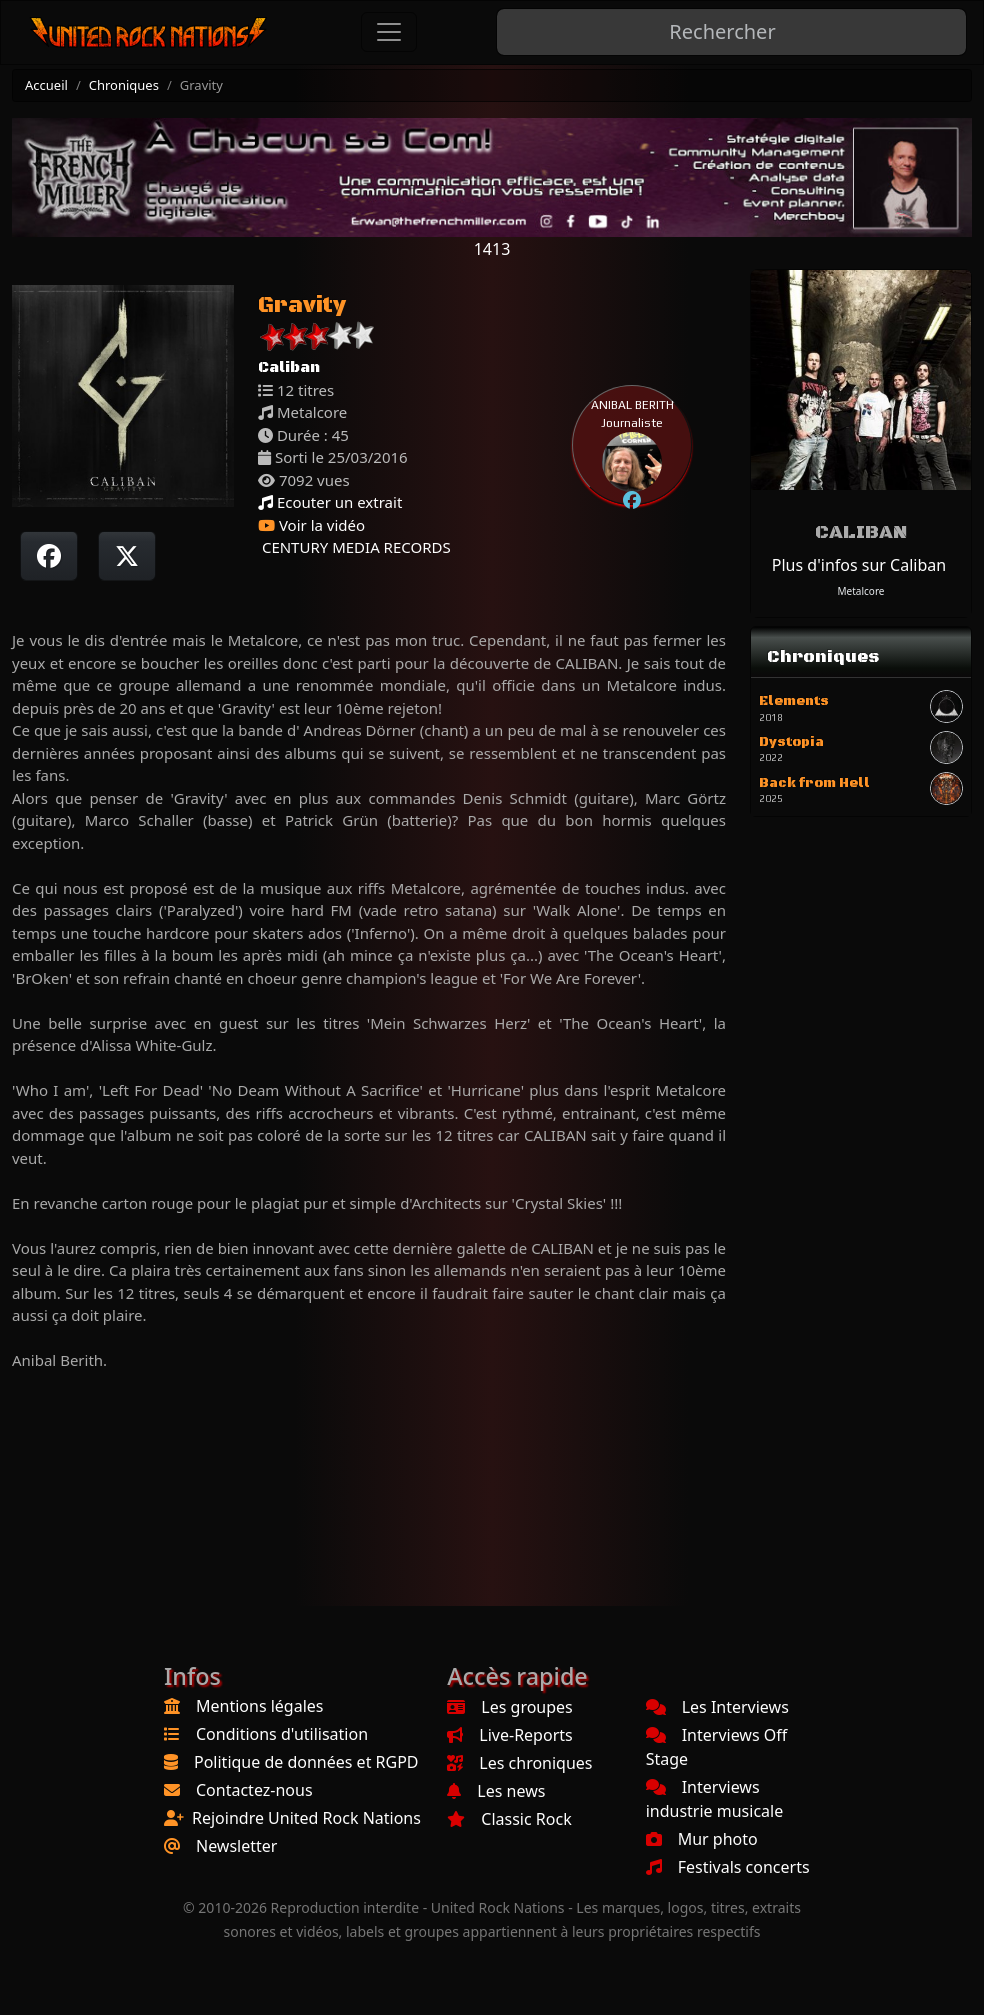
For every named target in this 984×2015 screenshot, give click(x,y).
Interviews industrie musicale (715, 1799)
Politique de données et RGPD (306, 1762)
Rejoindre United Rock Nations (306, 1818)
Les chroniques (519, 1763)
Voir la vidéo (311, 525)
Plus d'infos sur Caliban (859, 565)
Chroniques (124, 85)
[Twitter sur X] (127, 556)
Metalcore (861, 591)
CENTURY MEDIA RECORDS (354, 547)
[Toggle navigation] (389, 32)
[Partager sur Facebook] (49, 556)
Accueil (46, 85)
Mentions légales (260, 1706)
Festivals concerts (728, 1867)
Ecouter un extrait (330, 502)
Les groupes (509, 1707)
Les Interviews (717, 1707)
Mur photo (702, 1839)
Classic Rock (509, 1819)
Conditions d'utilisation (282, 1734)
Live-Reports (509, 1735)
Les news (496, 1791)
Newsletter (236, 1846)
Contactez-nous (254, 1790)
